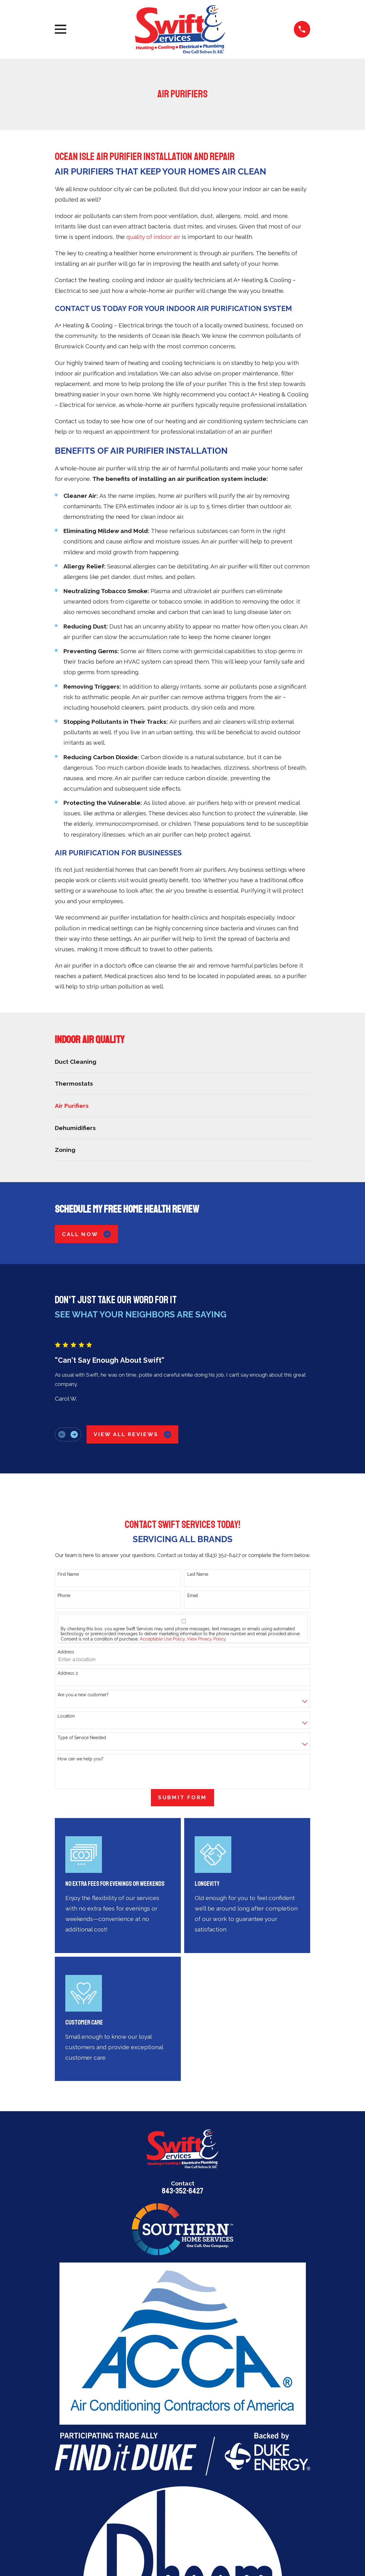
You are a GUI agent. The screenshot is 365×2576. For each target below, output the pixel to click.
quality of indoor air (153, 236)
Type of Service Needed (82, 1737)
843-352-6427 (182, 2191)
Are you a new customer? (83, 1694)
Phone (64, 1595)
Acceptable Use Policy (162, 1638)
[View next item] (74, 1434)
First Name (68, 1574)
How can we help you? (80, 1758)
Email (192, 1595)
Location (66, 1716)
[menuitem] (182, 1062)
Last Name (197, 1574)
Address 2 (68, 1673)
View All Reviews (132, 1434)
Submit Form (182, 1797)
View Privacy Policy (206, 1638)
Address (66, 1651)
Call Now (86, 1234)
